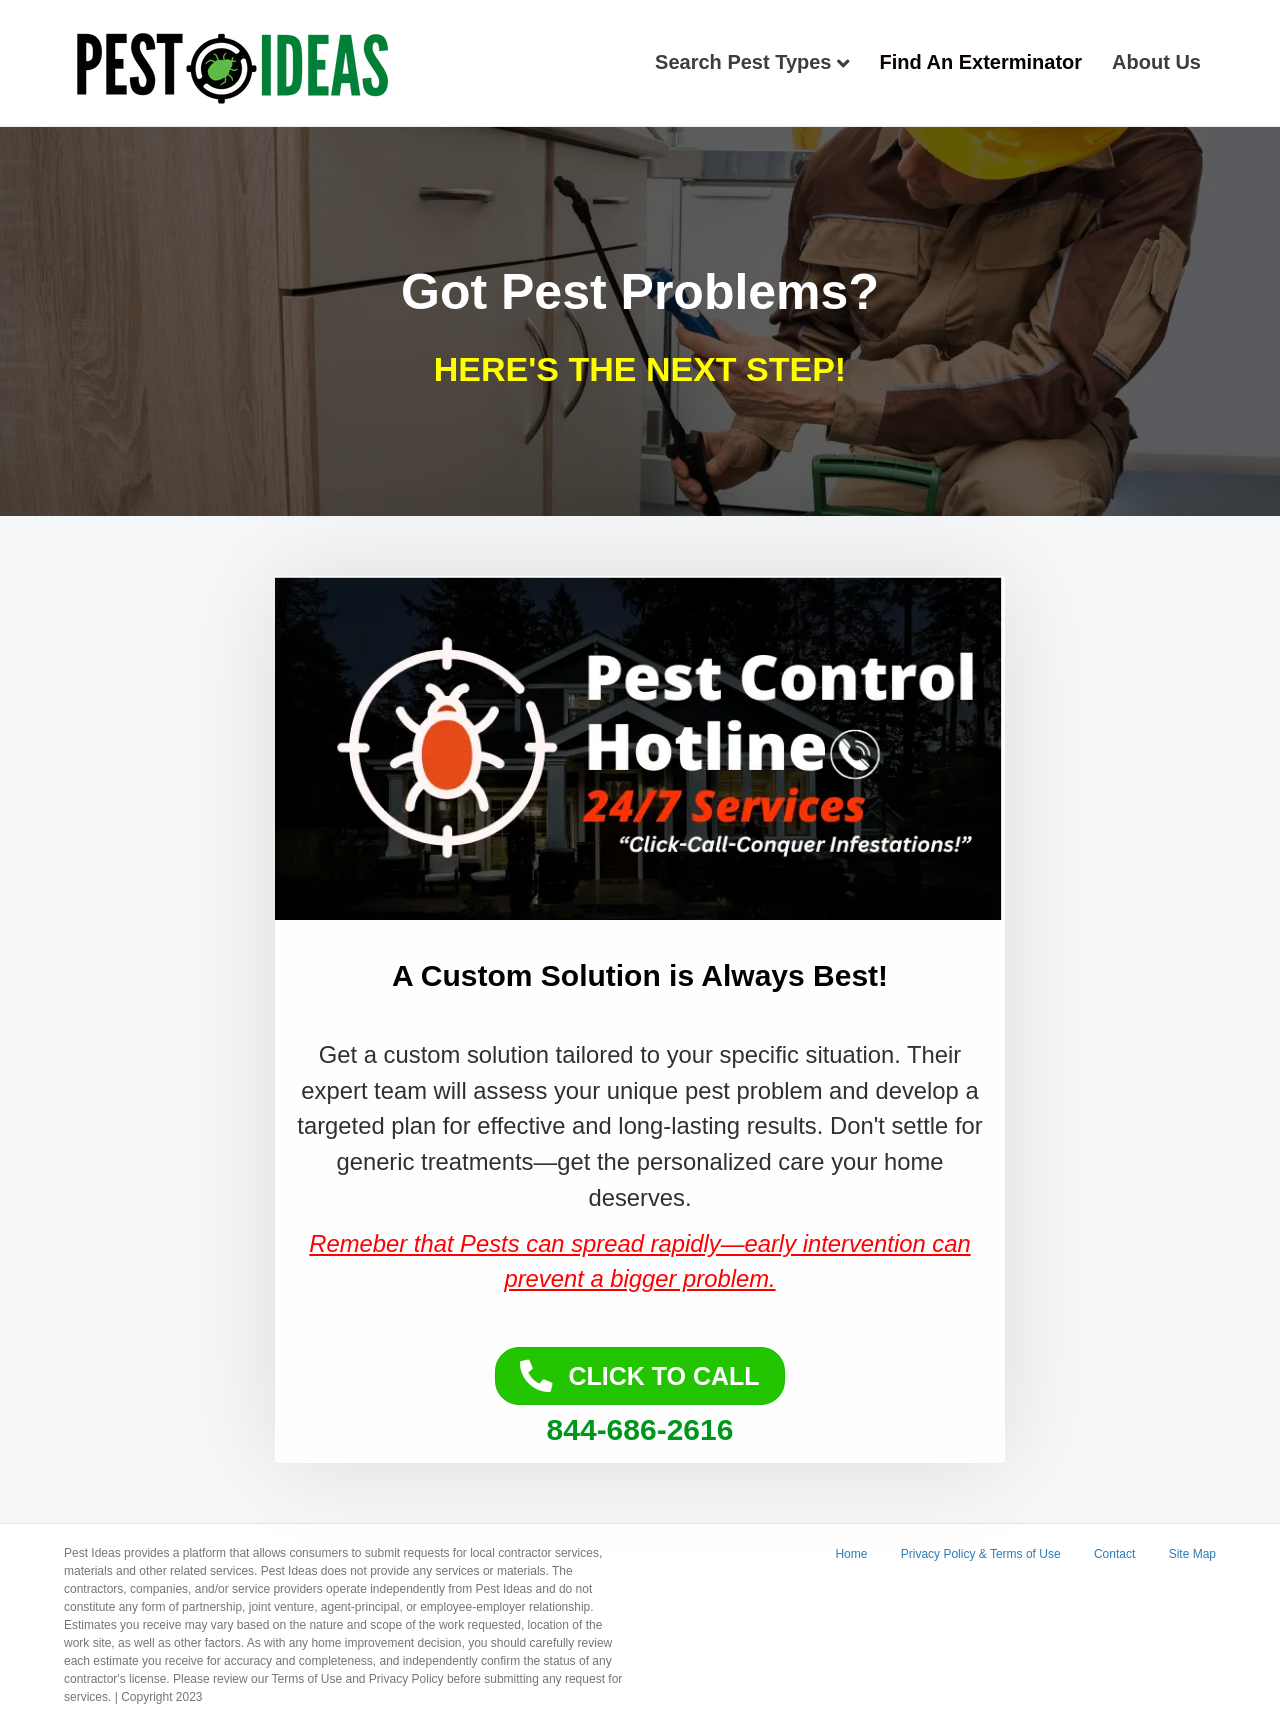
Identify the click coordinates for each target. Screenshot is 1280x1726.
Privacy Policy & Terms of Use (981, 1554)
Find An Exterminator (981, 62)
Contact (1114, 1554)
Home (851, 1554)
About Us (1156, 62)
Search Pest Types (743, 62)
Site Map (1192, 1554)
